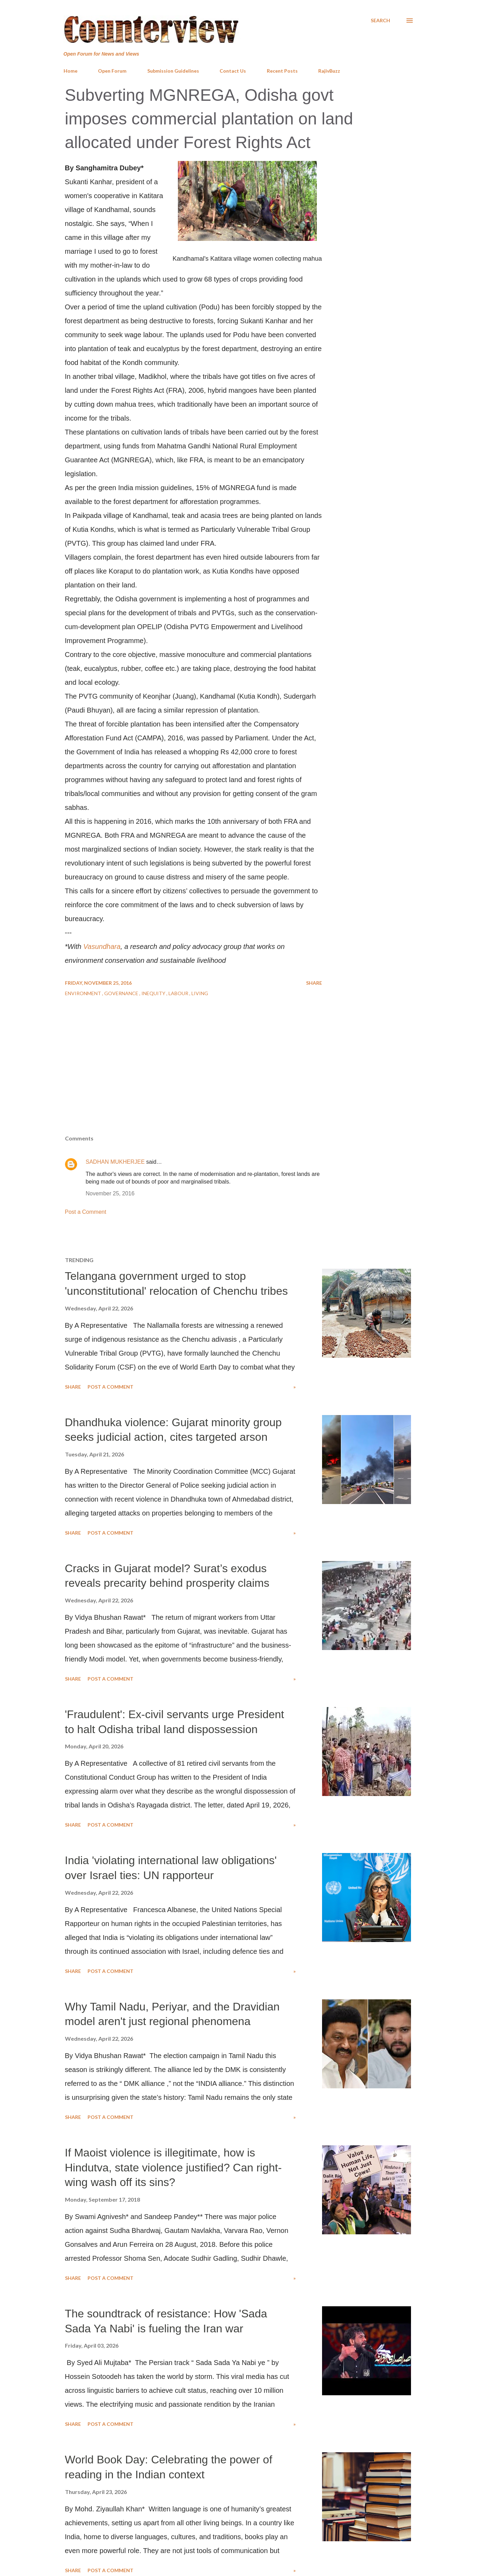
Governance (121, 993)
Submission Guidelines (173, 71)
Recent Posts (282, 71)
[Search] (380, 20)
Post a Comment (85, 1212)
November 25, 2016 (110, 1193)
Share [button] (314, 983)
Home (70, 71)
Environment (83, 993)
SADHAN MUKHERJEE (115, 1162)
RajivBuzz (329, 71)
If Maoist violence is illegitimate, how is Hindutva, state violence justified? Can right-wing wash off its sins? (173, 2167)
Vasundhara (102, 946)
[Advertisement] (238, 1079)
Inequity (153, 993)
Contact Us (233, 71)
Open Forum (112, 71)
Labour (178, 993)
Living (199, 993)
